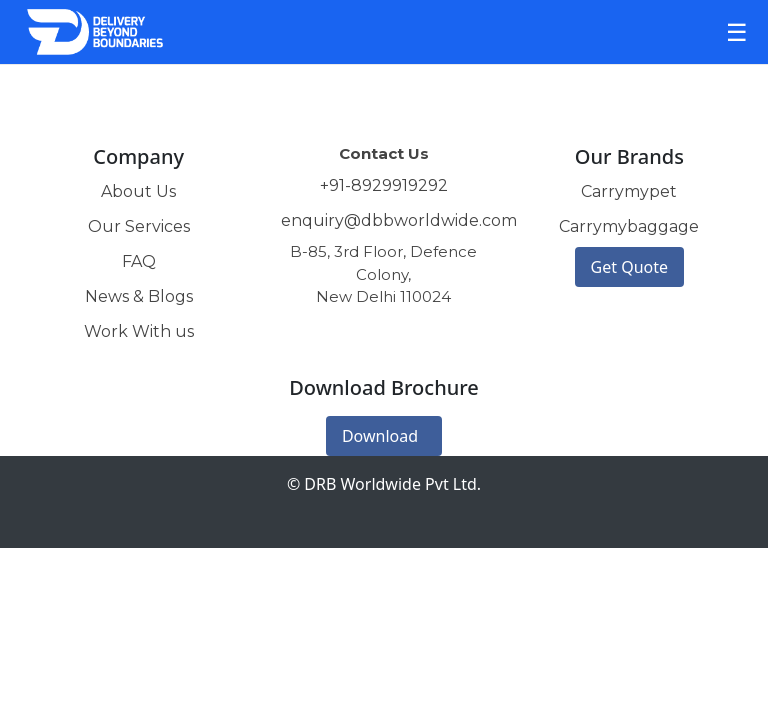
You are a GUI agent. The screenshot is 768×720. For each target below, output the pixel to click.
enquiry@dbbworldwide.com (399, 220)
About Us (138, 191)
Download (380, 436)
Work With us (139, 331)
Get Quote (629, 267)
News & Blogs (139, 296)
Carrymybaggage (629, 226)
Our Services (139, 226)
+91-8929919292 (384, 185)
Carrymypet (629, 191)
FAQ (139, 261)
